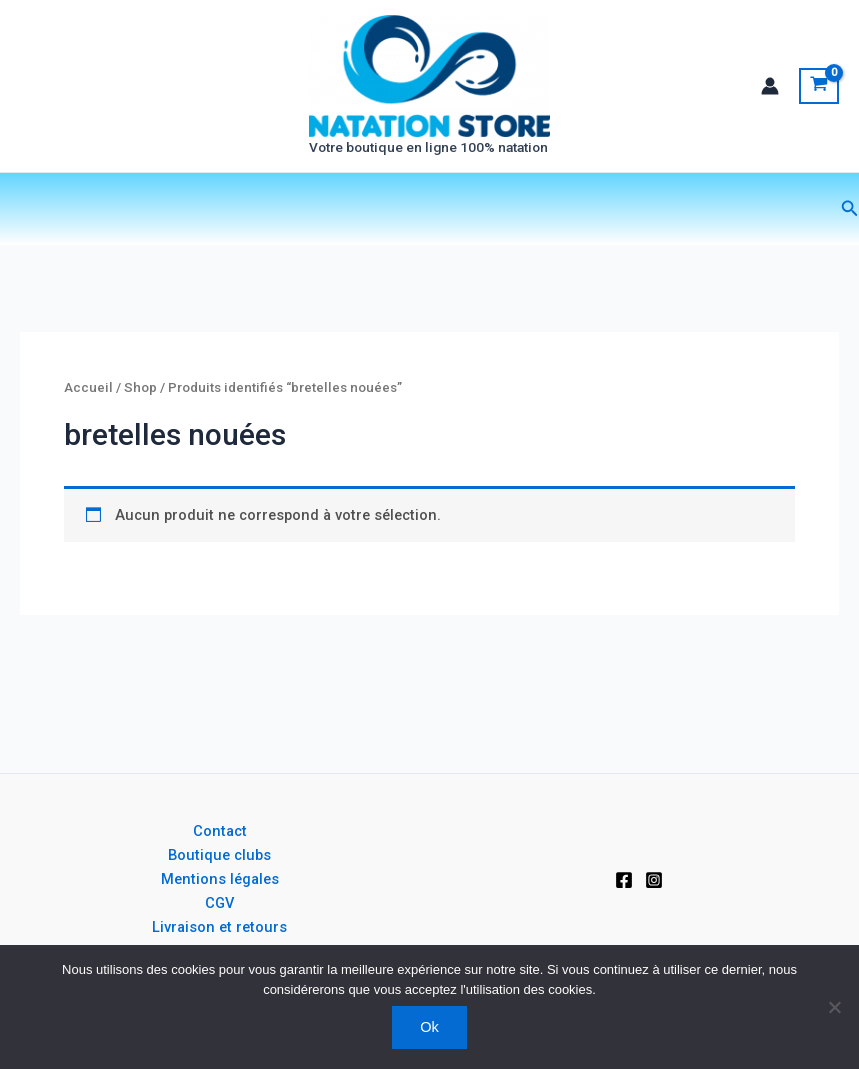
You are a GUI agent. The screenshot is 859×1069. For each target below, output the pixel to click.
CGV (219, 903)
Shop (140, 392)
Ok (429, 1027)
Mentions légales (220, 879)
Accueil (88, 392)
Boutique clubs (219, 855)
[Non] (834, 1007)
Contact (220, 831)
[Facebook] (624, 880)
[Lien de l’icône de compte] (770, 88)
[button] (850, 213)
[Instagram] (654, 880)
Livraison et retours (219, 927)
